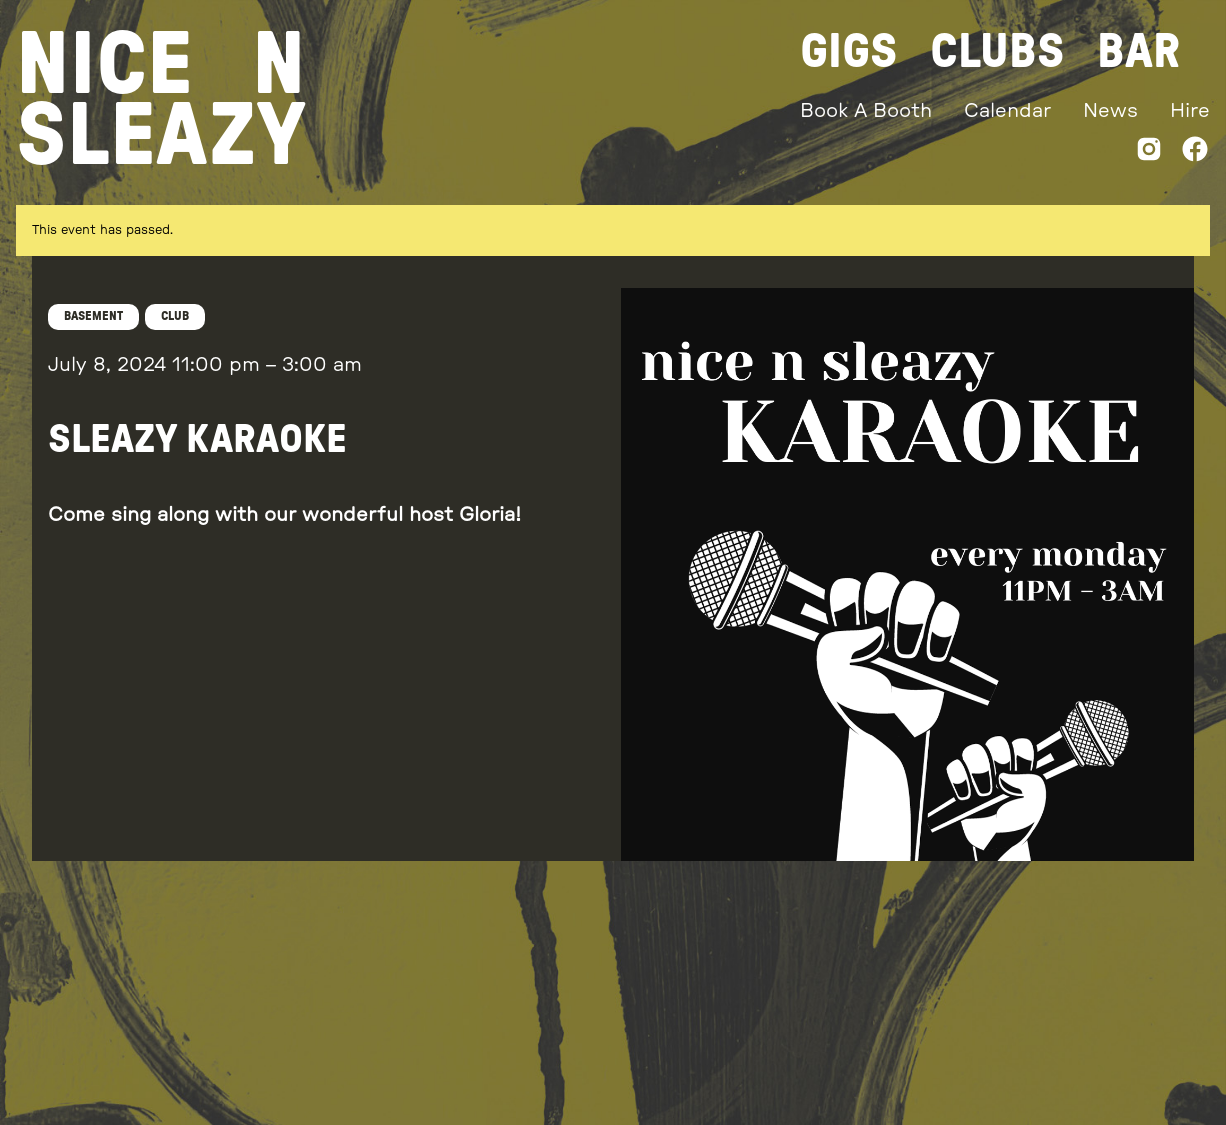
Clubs (997, 52)
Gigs (849, 52)
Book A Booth (866, 111)
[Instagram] (1149, 153)
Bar (1138, 52)
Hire (1190, 111)
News (1110, 111)
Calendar (1007, 111)
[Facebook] (1195, 153)
